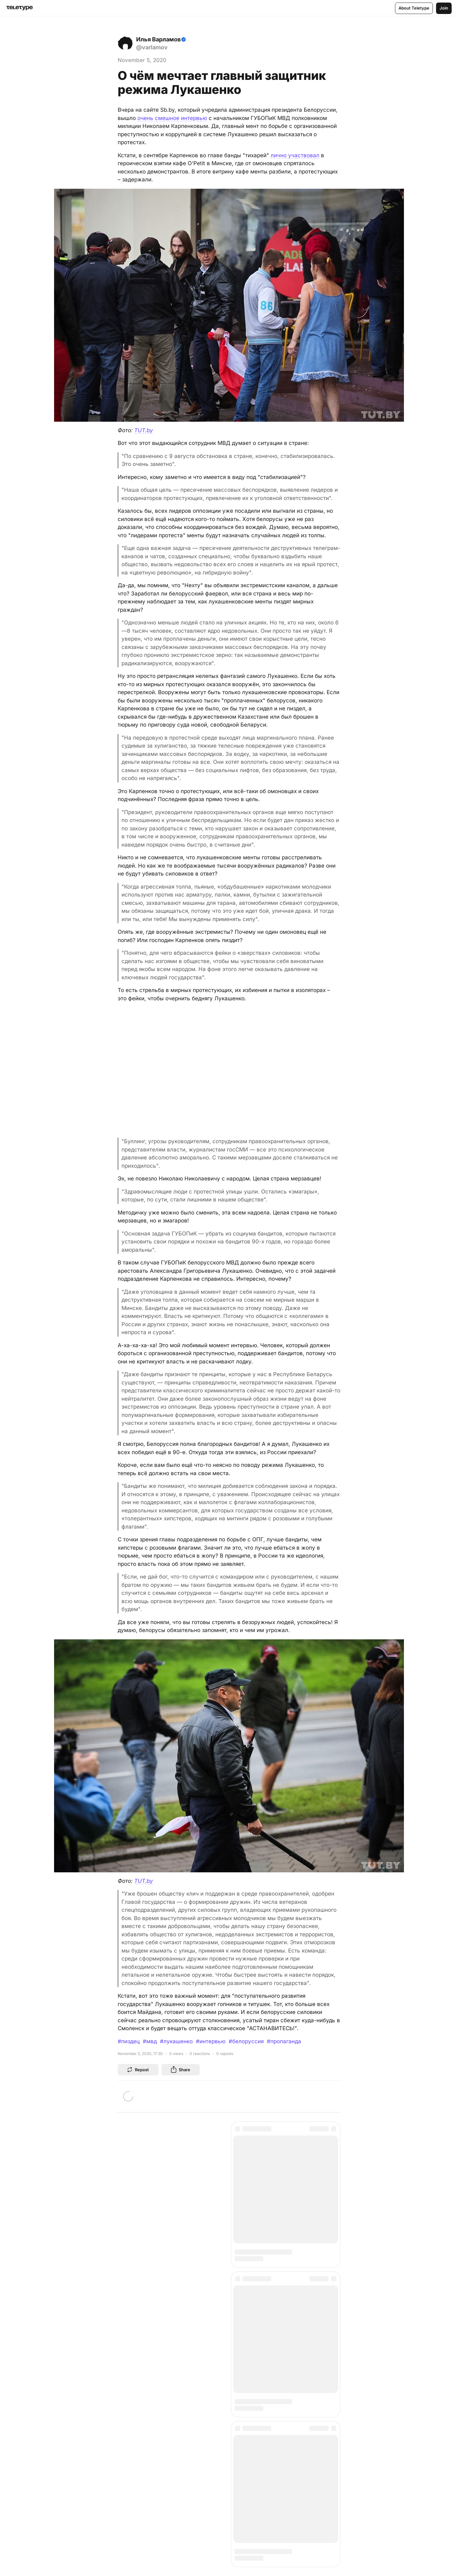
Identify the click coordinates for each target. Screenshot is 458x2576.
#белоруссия (246, 2041)
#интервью (211, 2041)
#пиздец (129, 2041)
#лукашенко (176, 2041)
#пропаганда (284, 2041)
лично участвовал (295, 155)
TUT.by (143, 430)
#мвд (150, 2041)
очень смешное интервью (172, 118)
